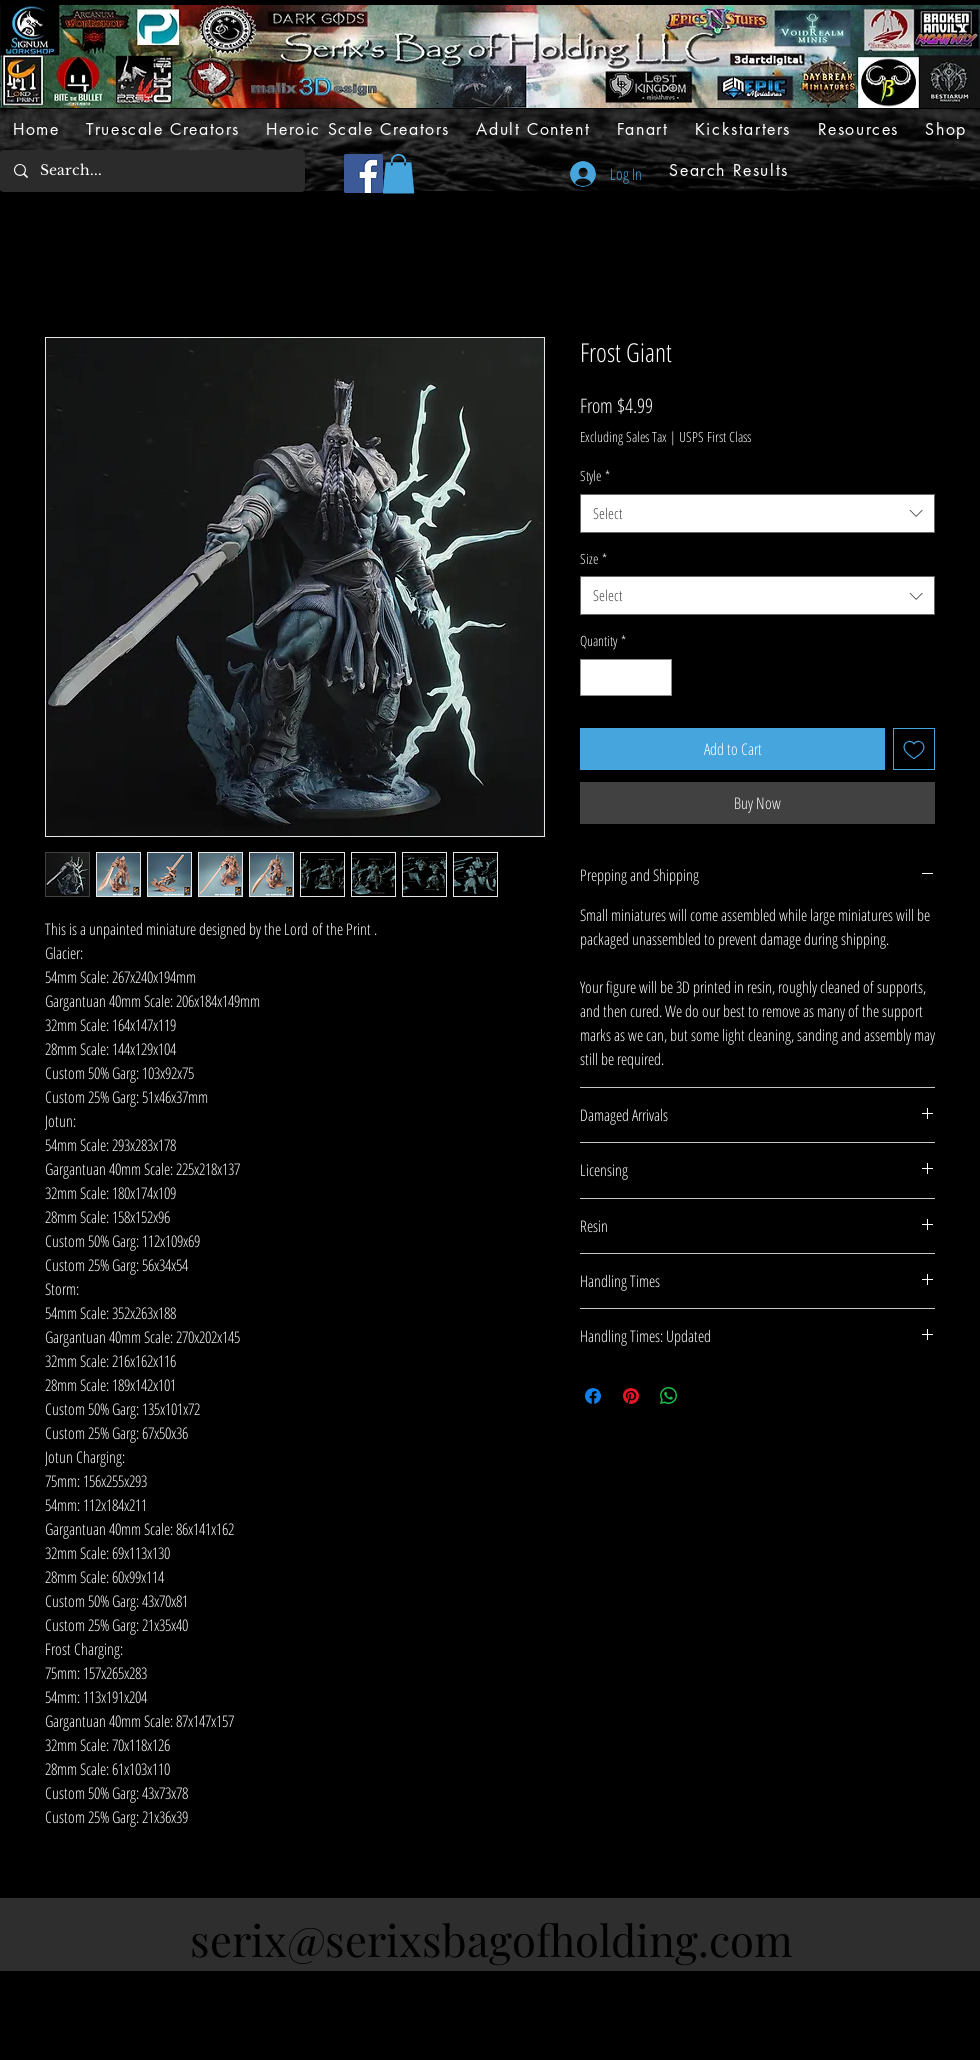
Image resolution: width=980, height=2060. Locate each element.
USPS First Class (715, 436)
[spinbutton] (626, 677)
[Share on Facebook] (593, 1396)
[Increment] (656, 677)
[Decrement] (595, 677)
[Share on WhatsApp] (669, 1396)
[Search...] (151, 171)
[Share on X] (707, 1396)
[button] (398, 173)
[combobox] (757, 513)
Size (593, 558)
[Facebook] (363, 173)
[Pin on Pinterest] (631, 1396)
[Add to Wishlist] (914, 749)
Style (595, 475)
